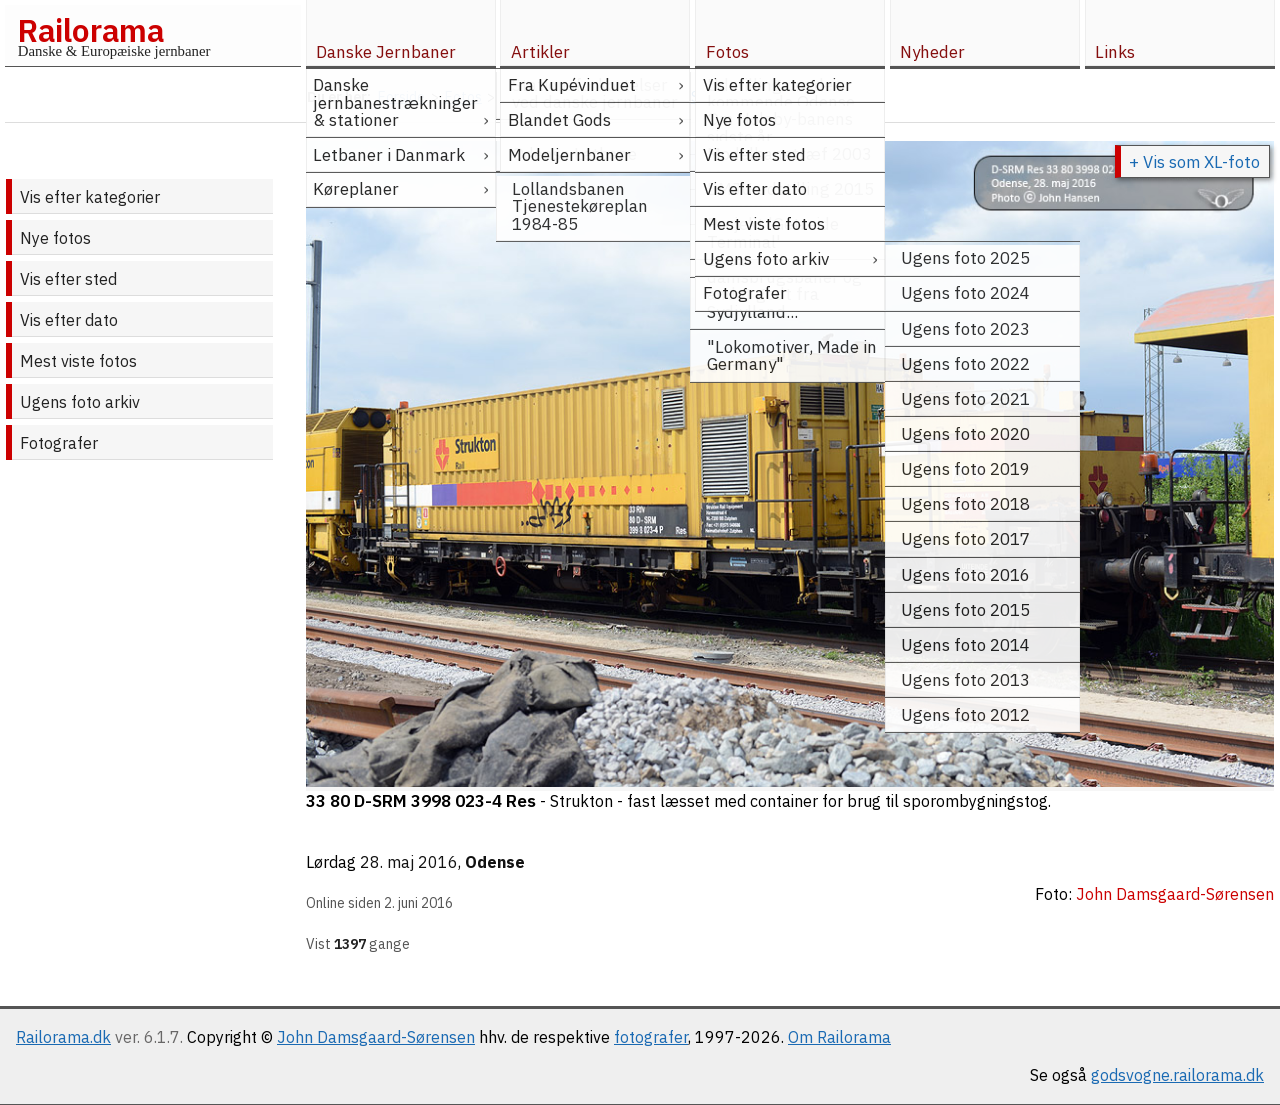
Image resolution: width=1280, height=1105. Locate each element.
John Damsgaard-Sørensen (376, 1037)
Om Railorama (839, 1037)
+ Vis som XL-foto (1194, 162)
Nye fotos (55, 238)
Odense (495, 862)
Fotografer (59, 443)
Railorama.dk (63, 1037)
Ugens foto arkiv (80, 402)
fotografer (651, 1037)
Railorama (90, 30)
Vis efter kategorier (90, 197)
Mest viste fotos (78, 361)
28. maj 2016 (409, 862)
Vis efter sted (68, 279)
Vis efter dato (69, 320)
